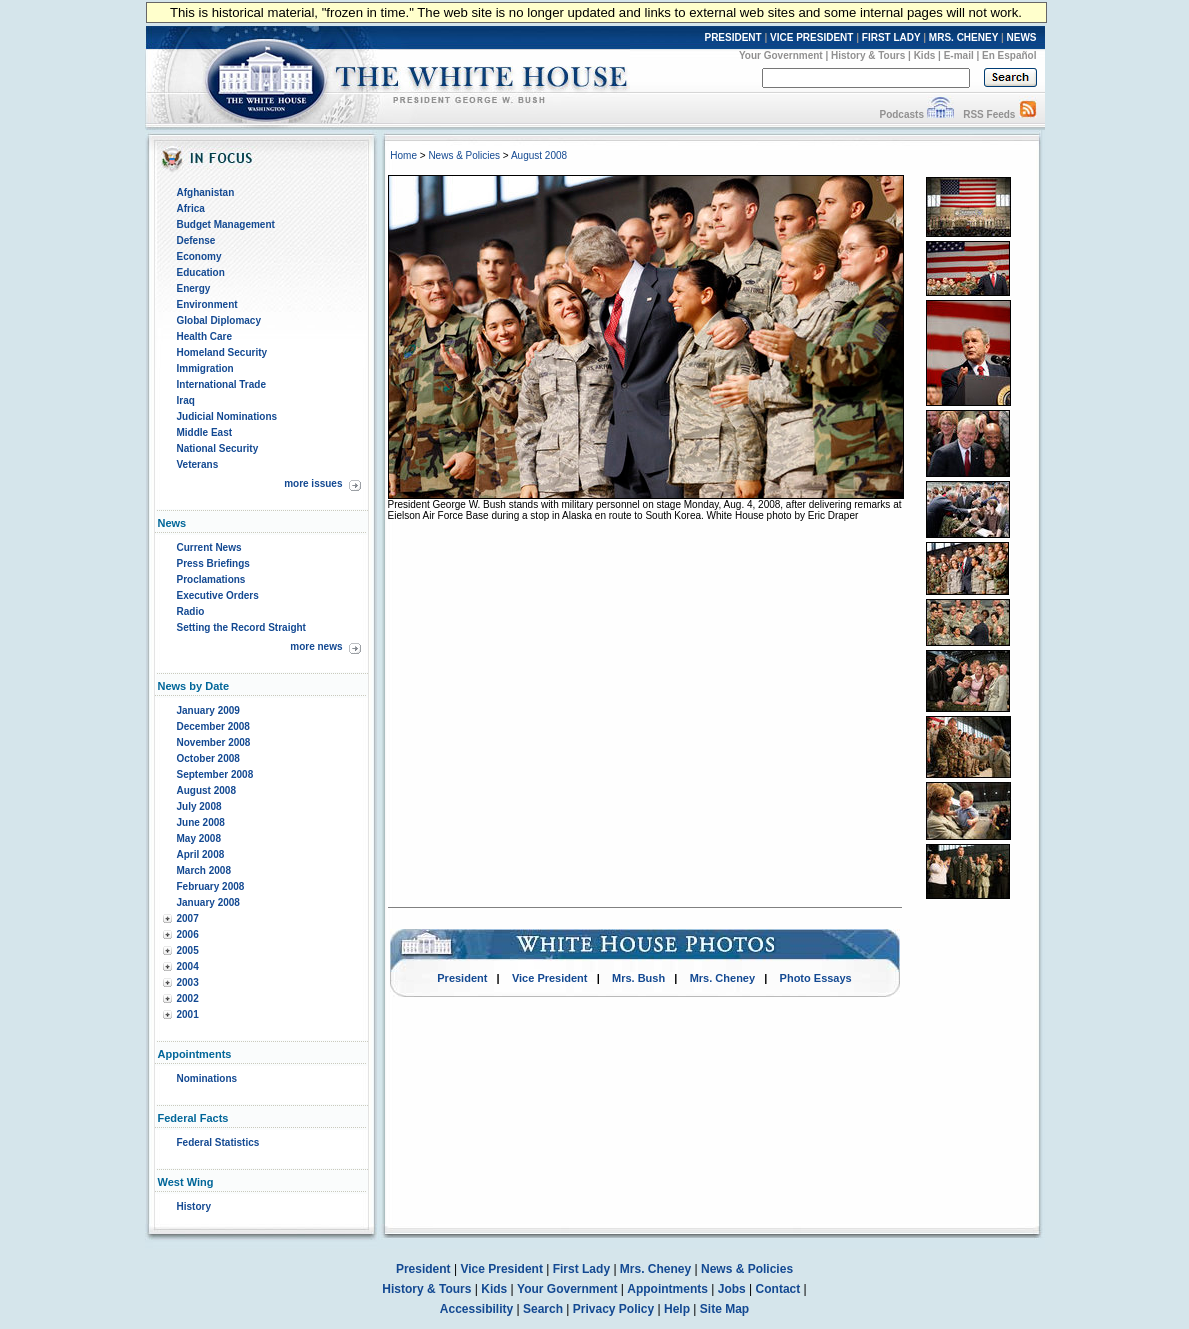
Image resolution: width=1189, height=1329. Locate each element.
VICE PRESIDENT (811, 37)
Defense (196, 240)
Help (677, 1309)
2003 (188, 982)
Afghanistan (206, 192)
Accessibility (476, 1309)
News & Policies (464, 155)
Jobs (732, 1289)
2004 (188, 966)
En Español (1009, 55)
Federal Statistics (218, 1142)
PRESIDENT (732, 37)
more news (316, 646)
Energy (194, 288)
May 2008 (199, 838)
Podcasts (901, 114)
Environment (207, 304)
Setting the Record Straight (241, 627)
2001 (188, 1014)
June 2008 (201, 822)
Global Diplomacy (219, 320)
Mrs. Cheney (722, 978)
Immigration (205, 368)
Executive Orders (218, 595)
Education (201, 272)
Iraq (186, 400)
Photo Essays (816, 978)
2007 (188, 918)
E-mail (959, 55)
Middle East (205, 432)
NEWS (1022, 37)
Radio (191, 611)
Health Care (205, 336)
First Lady (581, 1269)
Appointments (667, 1289)
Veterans (198, 464)
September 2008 (215, 774)
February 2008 (211, 886)
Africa (191, 208)
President (462, 978)
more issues (313, 483)
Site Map (724, 1309)
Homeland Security (222, 352)
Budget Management (226, 224)
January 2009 (208, 710)
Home (403, 155)
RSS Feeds (989, 114)
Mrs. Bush (638, 978)
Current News (209, 547)
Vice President (550, 978)
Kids (925, 55)
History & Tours (868, 55)
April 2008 (201, 854)
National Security (218, 448)
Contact (778, 1289)
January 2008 (208, 902)
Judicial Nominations (227, 416)
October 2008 (208, 758)
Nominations (207, 1078)
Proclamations (211, 579)
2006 (188, 934)
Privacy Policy (613, 1309)
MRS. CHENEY (963, 37)
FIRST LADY (891, 37)
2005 (188, 950)
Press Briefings (213, 563)
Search (543, 1309)
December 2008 (213, 726)
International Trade (221, 384)
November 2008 (214, 742)
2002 (188, 998)
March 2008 (204, 870)
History (194, 1206)
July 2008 (199, 806)
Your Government (781, 55)
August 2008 (206, 790)
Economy (199, 256)
